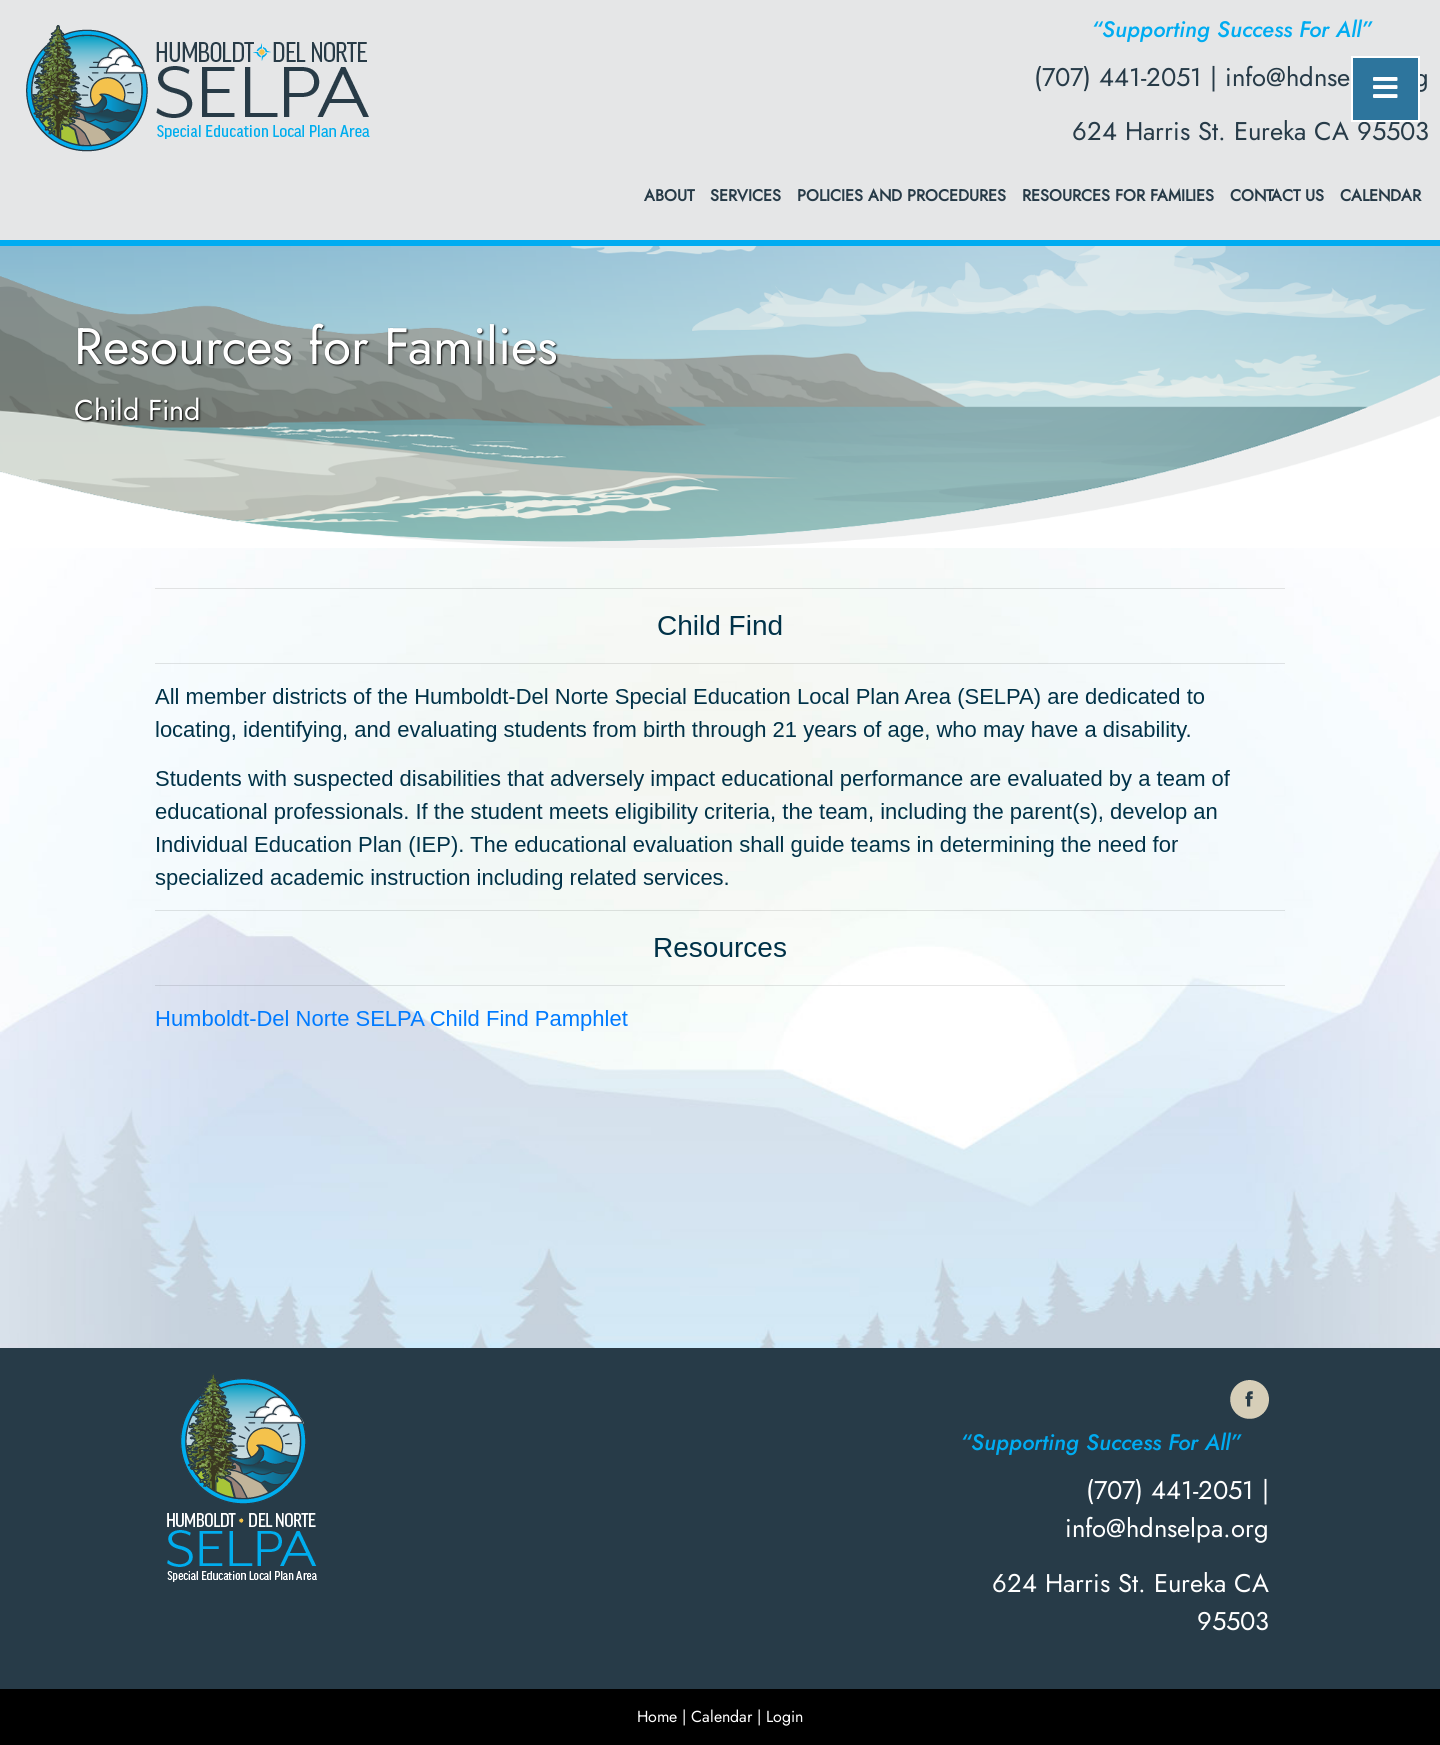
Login (784, 1716)
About (669, 195)
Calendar (1380, 195)
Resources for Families (1118, 195)
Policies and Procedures (901, 195)
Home (657, 1716)
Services (745, 195)
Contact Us (1277, 195)
